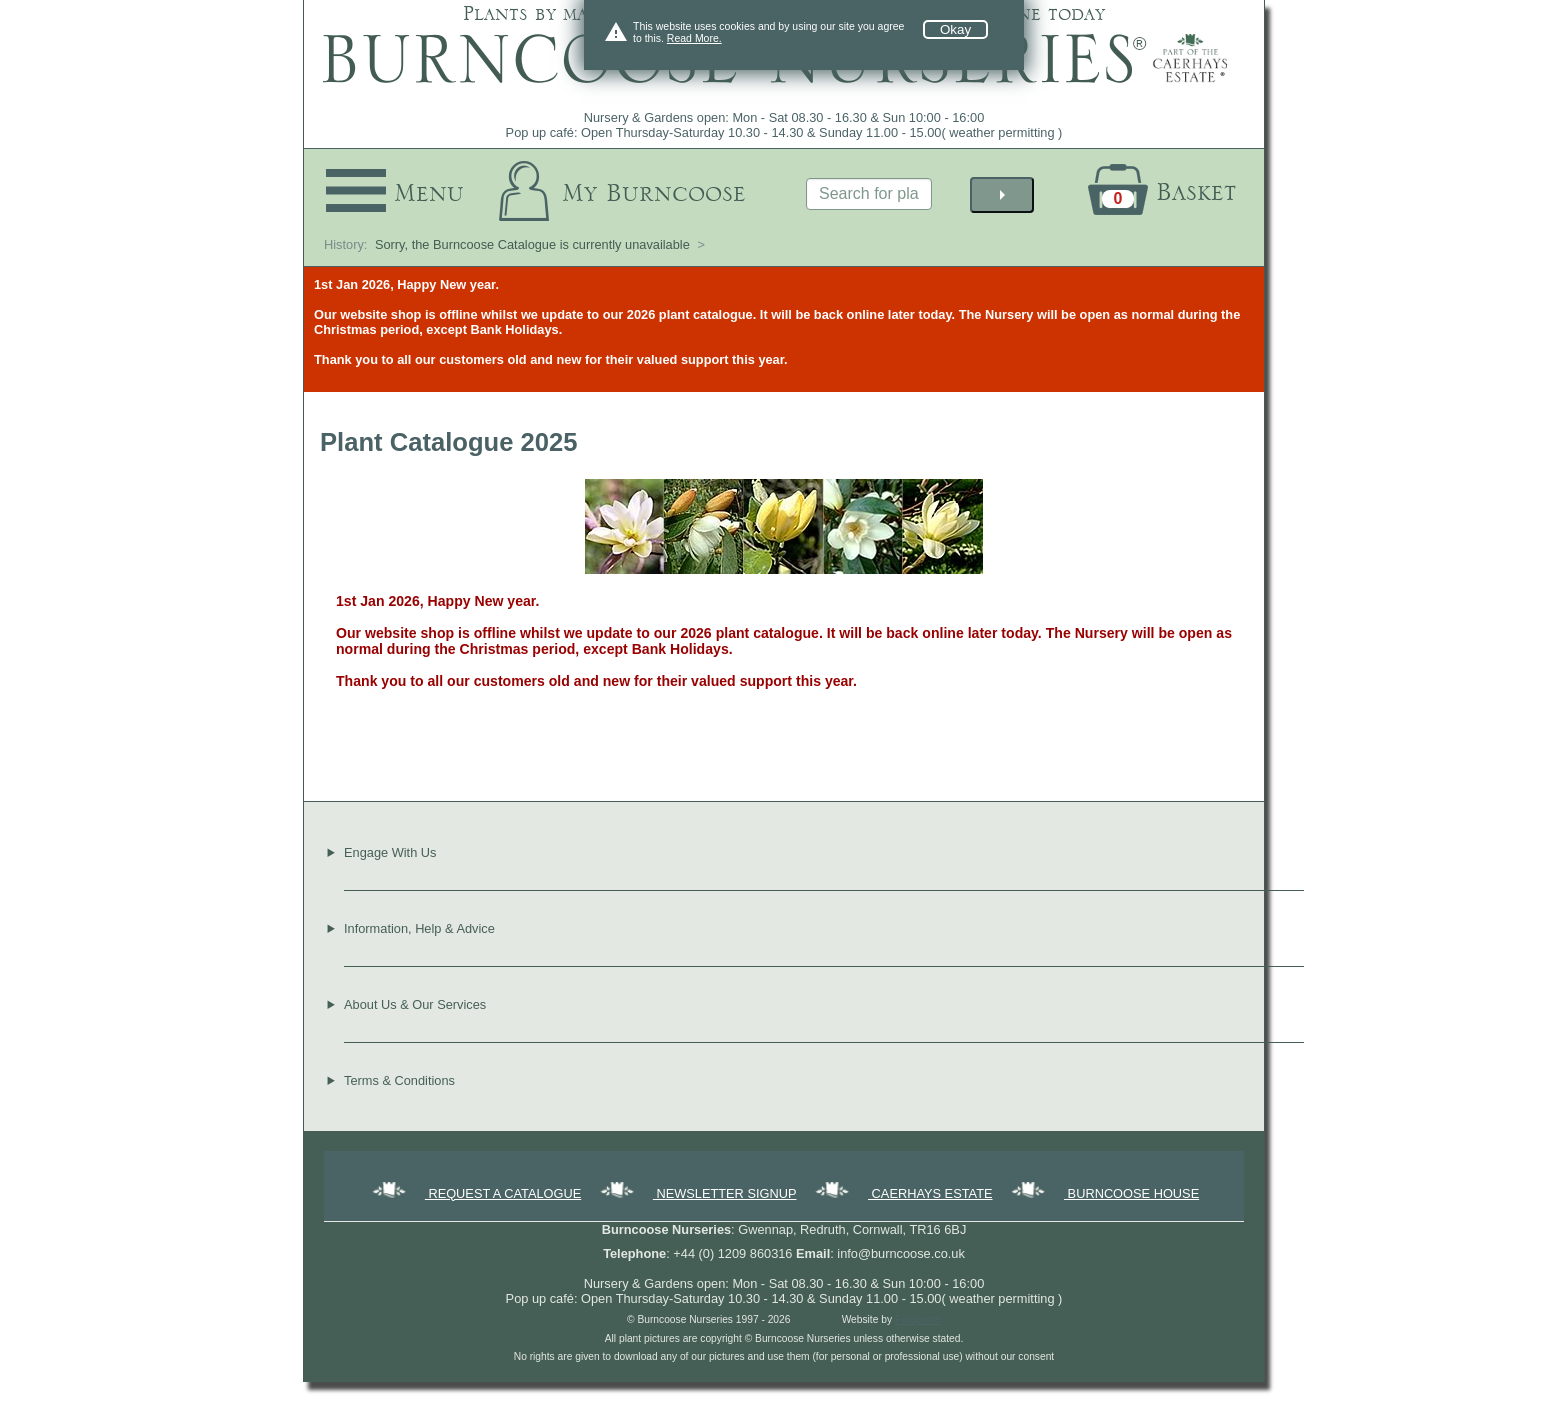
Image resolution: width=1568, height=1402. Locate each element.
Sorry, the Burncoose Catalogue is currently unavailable (532, 244)
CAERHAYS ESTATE (902, 1193)
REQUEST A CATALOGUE (475, 1193)
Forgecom (918, 1319)
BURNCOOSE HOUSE (1103, 1193)
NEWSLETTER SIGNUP (697, 1193)
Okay (955, 29)
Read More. (694, 38)
